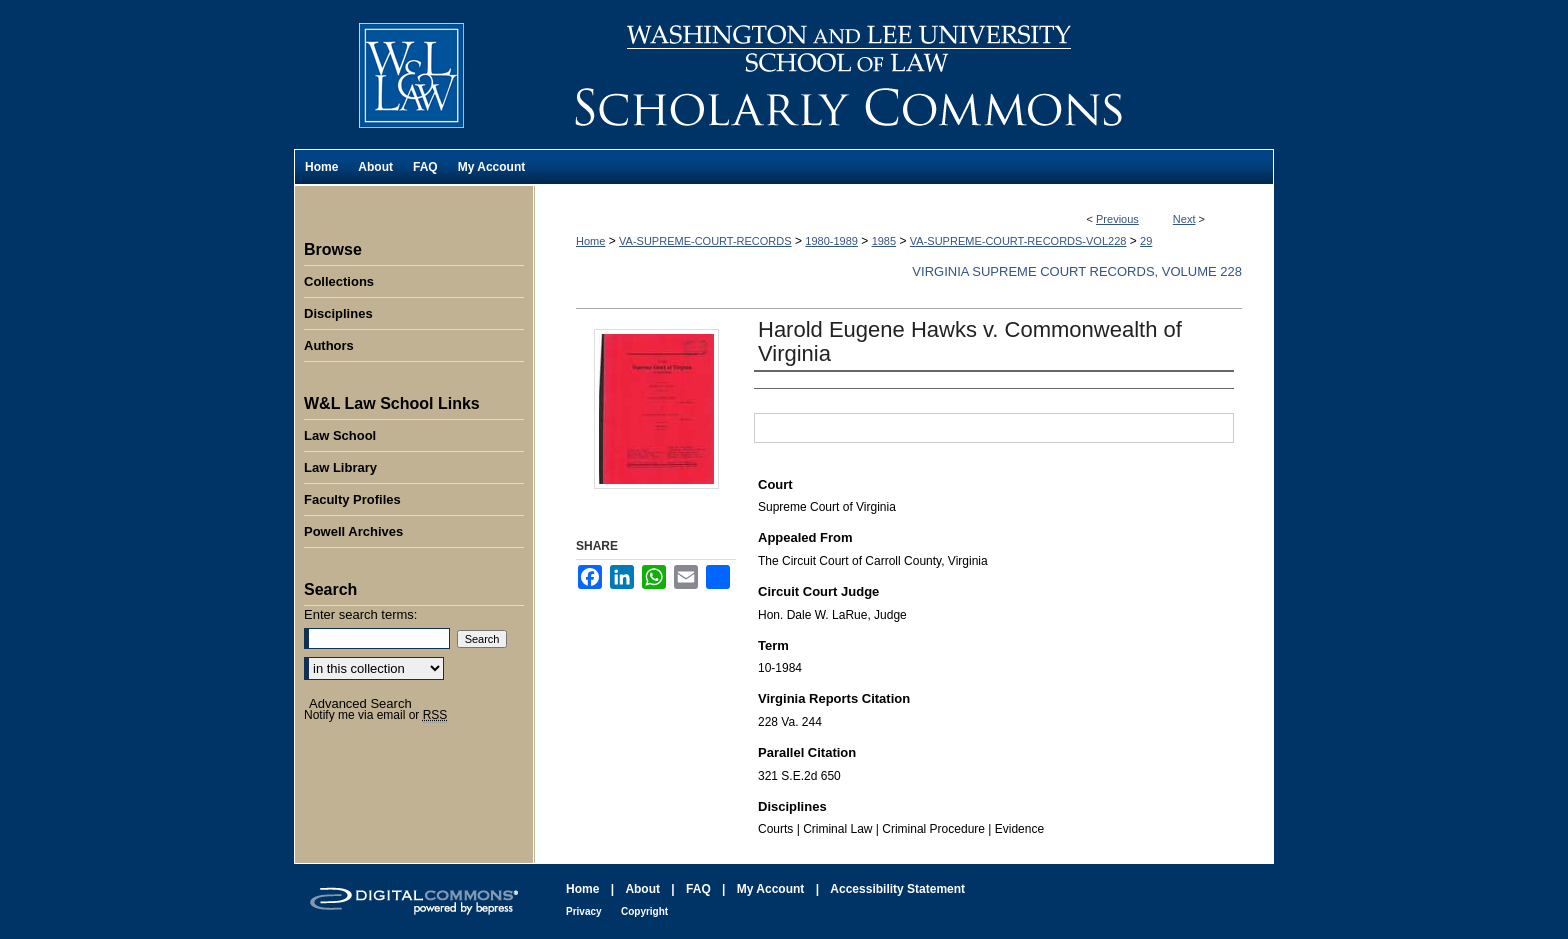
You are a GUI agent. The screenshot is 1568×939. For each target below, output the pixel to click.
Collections (339, 281)
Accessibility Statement (897, 889)
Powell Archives (353, 531)
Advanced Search (360, 703)
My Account (771, 889)
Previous (1117, 219)
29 (1146, 241)
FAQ (698, 889)
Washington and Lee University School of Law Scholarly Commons (904, 74)
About (642, 889)
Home (590, 241)
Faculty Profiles (352, 499)
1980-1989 (831, 241)
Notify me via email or (375, 715)
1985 (884, 241)
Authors (329, 345)
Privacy (584, 911)
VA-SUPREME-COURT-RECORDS (705, 241)
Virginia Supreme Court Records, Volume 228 (1077, 271)
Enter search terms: (360, 614)
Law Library (340, 467)
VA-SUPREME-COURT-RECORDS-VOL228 (1018, 241)
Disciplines (338, 313)
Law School (340, 435)
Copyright (644, 911)
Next (1184, 219)
